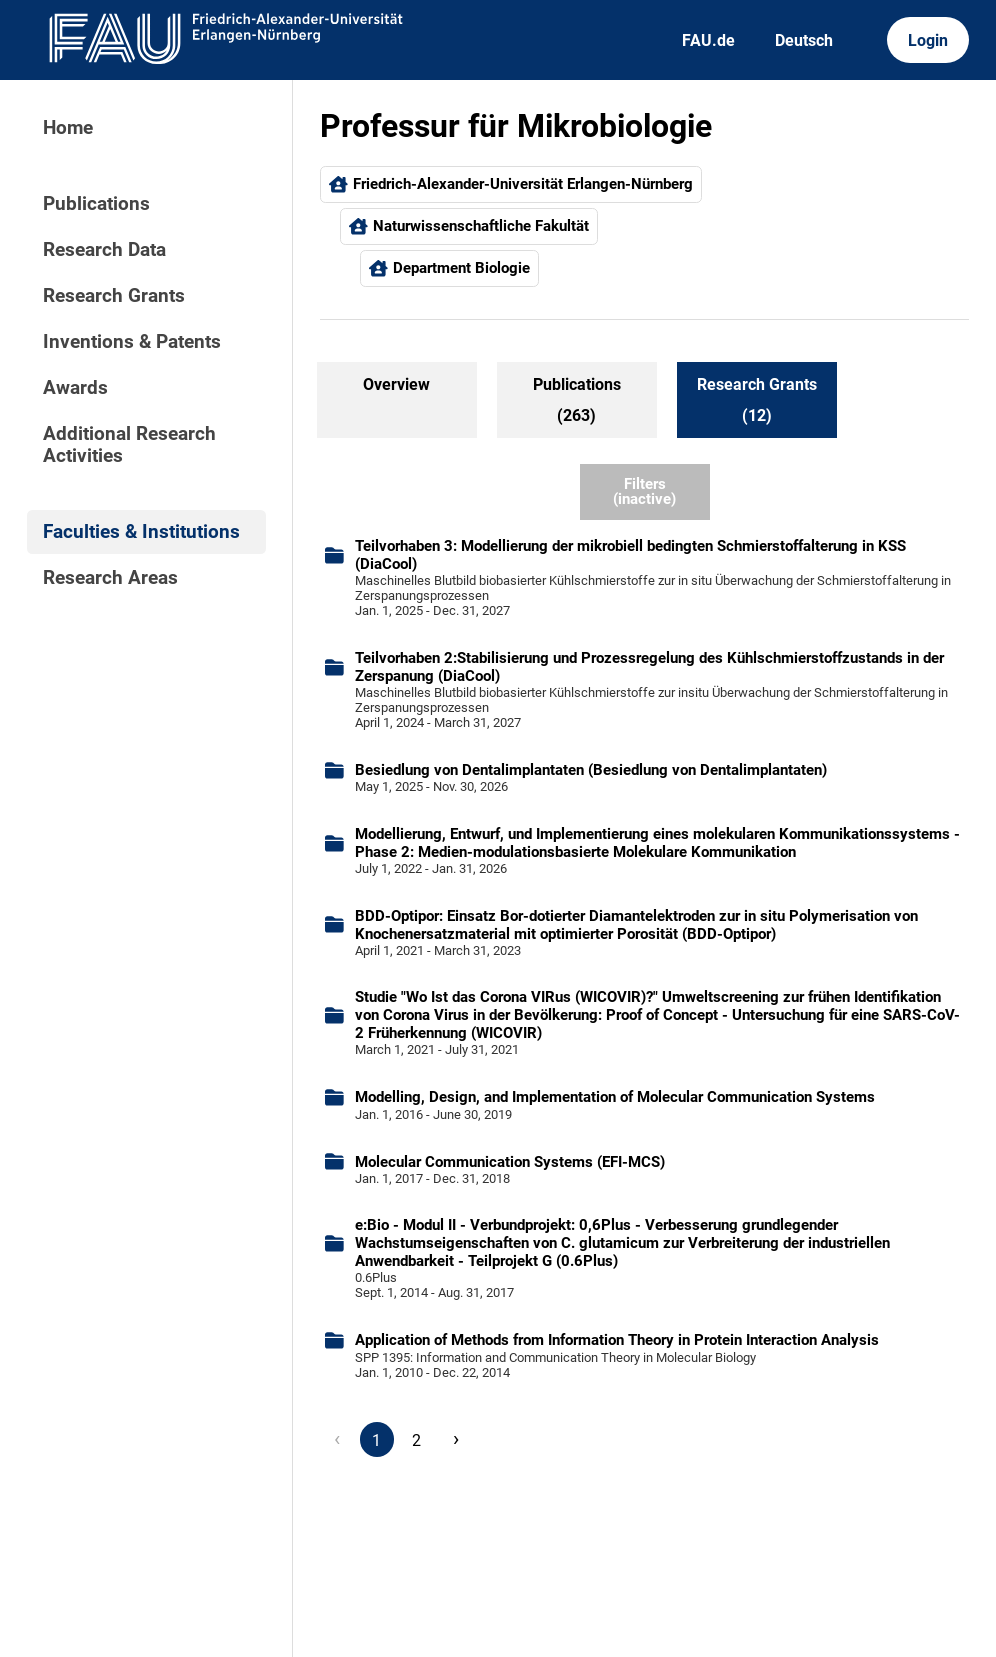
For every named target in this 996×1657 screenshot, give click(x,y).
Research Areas (110, 578)
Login (928, 40)
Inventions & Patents (132, 342)
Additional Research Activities (129, 445)
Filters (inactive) (644, 491)
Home (68, 128)
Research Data (104, 250)
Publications (96, 204)
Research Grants (114, 296)
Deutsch (804, 40)
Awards (75, 388)
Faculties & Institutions (141, 532)
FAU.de (708, 40)
